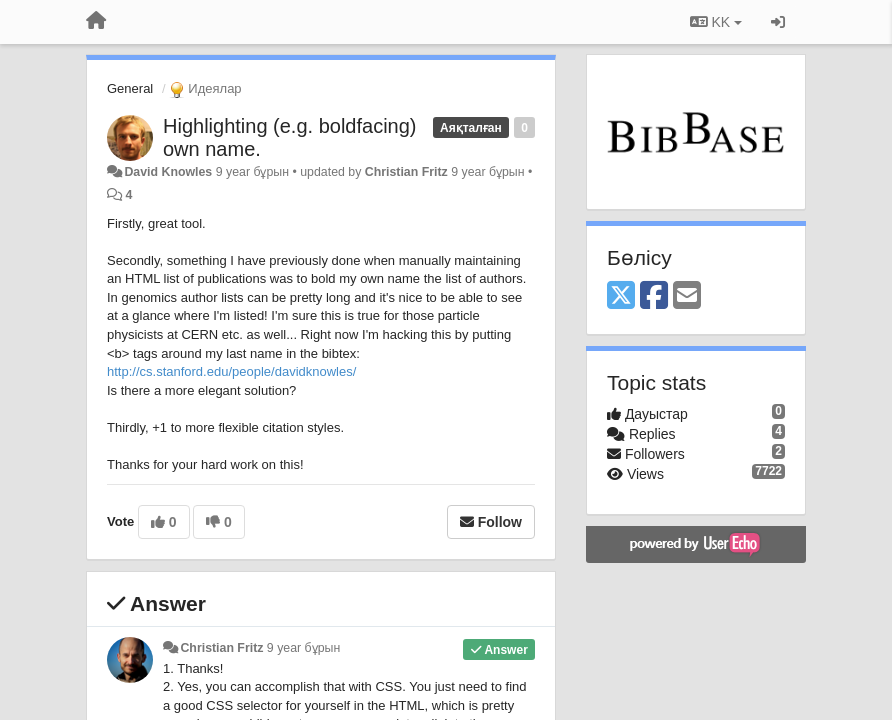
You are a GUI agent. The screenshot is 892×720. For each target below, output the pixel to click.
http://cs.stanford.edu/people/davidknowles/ (231, 371)
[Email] (687, 296)
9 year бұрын (303, 648)
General (130, 88)
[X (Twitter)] (621, 296)
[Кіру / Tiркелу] (778, 22)
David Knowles (168, 172)
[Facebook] (654, 296)
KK (716, 22)
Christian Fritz (406, 172)
